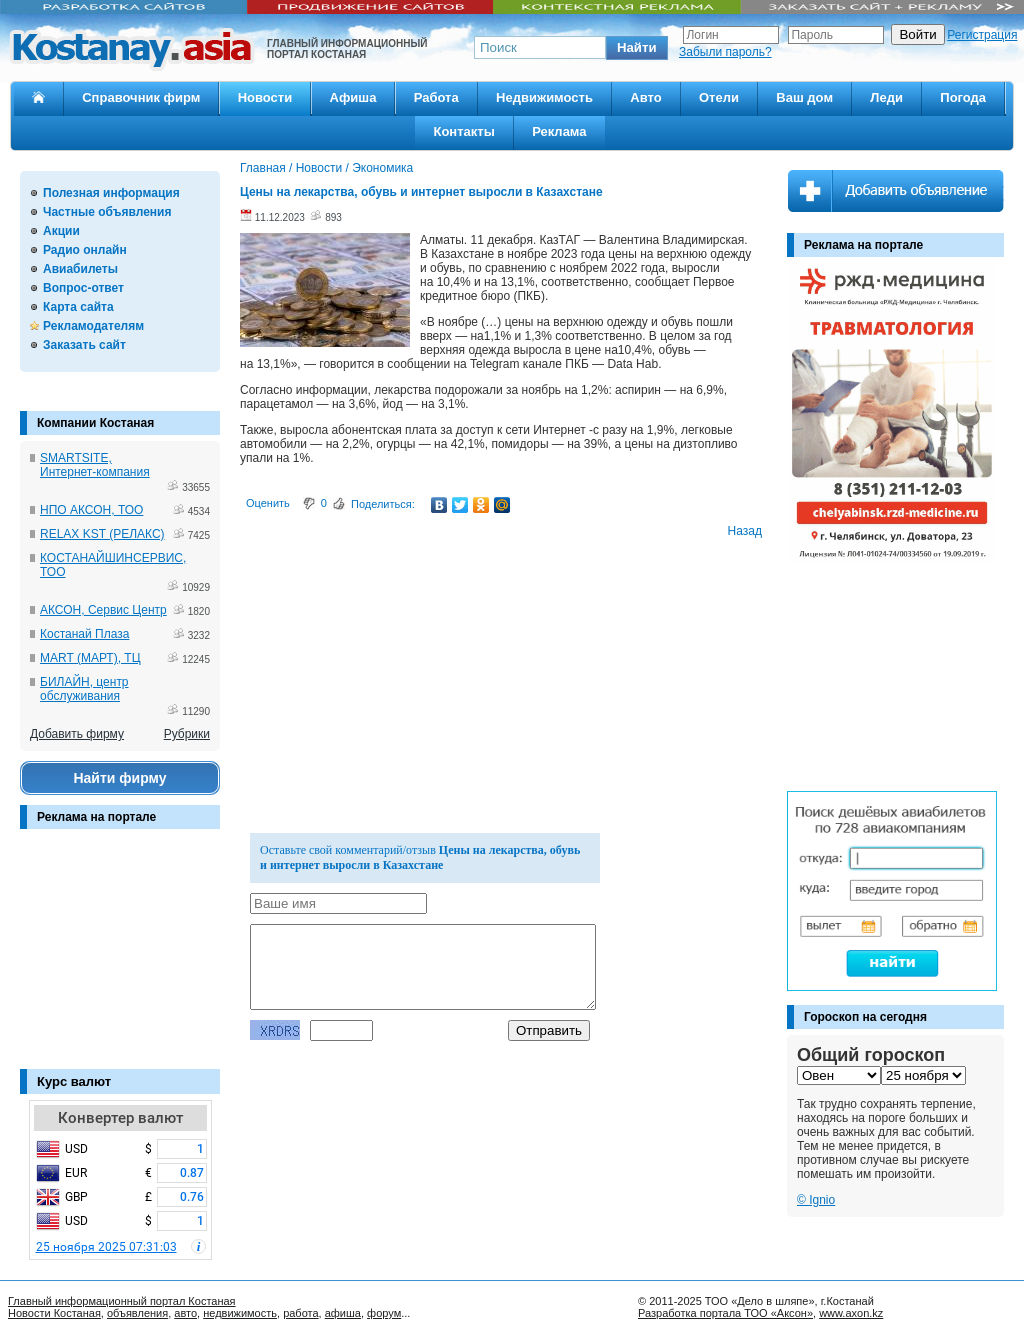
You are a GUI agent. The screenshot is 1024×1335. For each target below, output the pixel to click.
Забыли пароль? (725, 52)
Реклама (559, 131)
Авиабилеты (80, 269)
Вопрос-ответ (83, 288)
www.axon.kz (851, 1313)
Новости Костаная (54, 1313)
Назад (745, 531)
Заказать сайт (84, 345)
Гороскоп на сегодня (865, 1017)
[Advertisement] (120, 959)
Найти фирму (119, 778)
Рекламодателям (93, 326)
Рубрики (187, 734)
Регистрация (982, 35)
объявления (137, 1313)
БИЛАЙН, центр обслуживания (84, 689)
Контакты (463, 131)
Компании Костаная (95, 423)
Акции (61, 231)
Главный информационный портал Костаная (122, 1301)
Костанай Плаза (84, 634)
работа (300, 1313)
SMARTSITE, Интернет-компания (95, 465)
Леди (886, 97)
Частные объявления (107, 212)
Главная (263, 168)
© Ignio (816, 1200)
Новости (265, 97)
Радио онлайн (85, 250)
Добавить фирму (77, 734)
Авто (645, 97)
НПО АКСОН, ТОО (91, 510)
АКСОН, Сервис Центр (103, 610)
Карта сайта (78, 307)
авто (185, 1313)
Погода (963, 97)
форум (384, 1313)
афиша (343, 1313)
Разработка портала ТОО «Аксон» (725, 1313)
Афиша (353, 97)
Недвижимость (544, 97)
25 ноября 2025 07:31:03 (106, 1247)
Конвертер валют (120, 1118)
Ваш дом (804, 97)
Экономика (382, 168)
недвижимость (240, 1313)
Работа (436, 97)
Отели (719, 97)
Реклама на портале (96, 817)
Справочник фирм (141, 97)
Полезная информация (111, 193)
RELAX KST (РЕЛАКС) (102, 534)
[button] (637, 48)
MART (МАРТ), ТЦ (90, 658)
